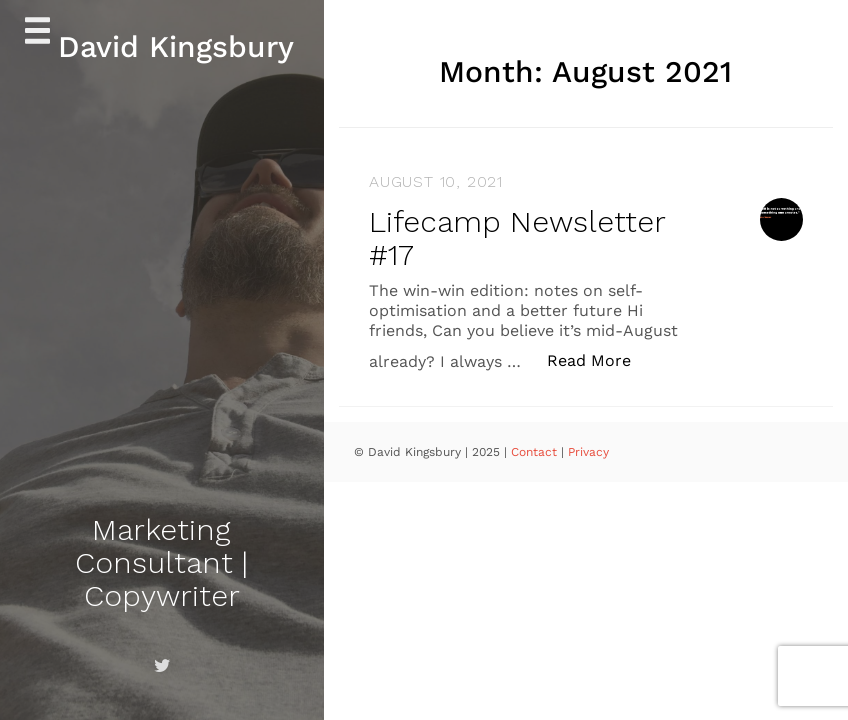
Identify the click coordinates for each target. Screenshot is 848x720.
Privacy (588, 452)
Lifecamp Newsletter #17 (517, 238)
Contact (536, 452)
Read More (599, 359)
